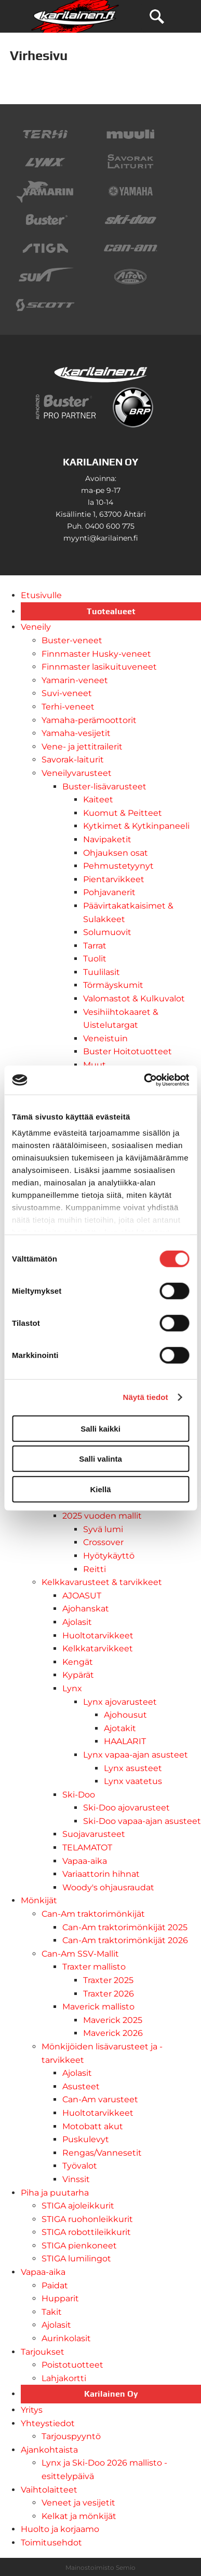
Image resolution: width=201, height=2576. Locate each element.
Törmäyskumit (113, 985)
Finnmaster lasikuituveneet (99, 667)
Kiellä (100, 1488)
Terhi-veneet (68, 707)
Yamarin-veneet (75, 680)
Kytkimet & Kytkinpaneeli (136, 826)
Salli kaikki (100, 1428)
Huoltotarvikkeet (97, 1635)
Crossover (103, 1542)
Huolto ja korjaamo (60, 2529)
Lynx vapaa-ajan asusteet (135, 1755)
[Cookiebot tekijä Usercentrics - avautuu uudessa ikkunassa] (144, 1080)
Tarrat (94, 946)
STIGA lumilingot (76, 2258)
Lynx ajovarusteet (120, 1702)
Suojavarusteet (93, 1834)
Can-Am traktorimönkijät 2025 (124, 1927)
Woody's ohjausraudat (108, 1887)
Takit (52, 2312)
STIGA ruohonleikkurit (87, 2219)
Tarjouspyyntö (71, 2436)
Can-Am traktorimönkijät (93, 1914)
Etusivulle (41, 595)
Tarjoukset (42, 2352)
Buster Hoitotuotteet (127, 1051)
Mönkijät (39, 1900)
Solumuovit (107, 932)
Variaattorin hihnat (101, 1874)
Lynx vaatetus (133, 1781)
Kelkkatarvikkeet (97, 1648)
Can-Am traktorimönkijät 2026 (125, 1940)
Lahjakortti (64, 2378)
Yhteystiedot (48, 2423)
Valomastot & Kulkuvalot (134, 998)
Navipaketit (107, 839)
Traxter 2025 (108, 1980)
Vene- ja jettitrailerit (82, 747)
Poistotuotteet (72, 2365)
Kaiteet (98, 799)
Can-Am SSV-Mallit (80, 1954)
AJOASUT (81, 1596)
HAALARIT (125, 1741)
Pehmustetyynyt (118, 866)
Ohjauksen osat (115, 853)
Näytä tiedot (145, 1397)
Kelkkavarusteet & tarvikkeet (102, 1582)
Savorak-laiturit (73, 760)
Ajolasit (77, 1622)
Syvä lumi (103, 1529)
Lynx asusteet (133, 1768)
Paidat (55, 2285)
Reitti (94, 1569)
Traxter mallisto (94, 1967)
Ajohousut (125, 1715)
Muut (94, 1065)
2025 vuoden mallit (102, 1516)
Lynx (72, 1688)
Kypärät (78, 1675)
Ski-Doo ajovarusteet (126, 1808)
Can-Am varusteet (100, 2099)
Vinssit (76, 2179)
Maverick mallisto (98, 2007)
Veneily (36, 627)
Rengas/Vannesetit (102, 2153)
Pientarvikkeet (113, 879)
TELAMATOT (87, 1847)
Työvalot (79, 2166)
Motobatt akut (92, 2126)
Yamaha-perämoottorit (89, 720)
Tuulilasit (101, 972)
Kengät (77, 1662)
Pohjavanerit (109, 892)
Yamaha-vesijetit (76, 733)
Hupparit (60, 2298)
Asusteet (81, 2086)
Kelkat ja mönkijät (79, 2516)
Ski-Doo (78, 1795)
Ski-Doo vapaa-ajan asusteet (142, 1821)
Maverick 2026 (113, 2033)
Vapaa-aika (84, 1861)
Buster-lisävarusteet (104, 786)
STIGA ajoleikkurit (78, 2206)
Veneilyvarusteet (77, 773)
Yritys (32, 2410)
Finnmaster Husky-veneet (96, 654)
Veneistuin (105, 1038)
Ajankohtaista (49, 2450)
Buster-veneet (72, 640)
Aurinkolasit (66, 2338)
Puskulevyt (85, 2139)
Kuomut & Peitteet (122, 813)
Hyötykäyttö (109, 1556)
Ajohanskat (85, 1608)
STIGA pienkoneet (79, 2246)
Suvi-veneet (67, 693)
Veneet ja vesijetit (78, 2503)
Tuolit (94, 959)
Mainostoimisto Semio (100, 2567)
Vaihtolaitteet (49, 2490)
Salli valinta (100, 1458)
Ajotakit (120, 1728)
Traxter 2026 (108, 1994)
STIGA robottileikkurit (86, 2232)
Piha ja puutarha (55, 2193)
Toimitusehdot (51, 2542)
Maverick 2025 (112, 2020)
